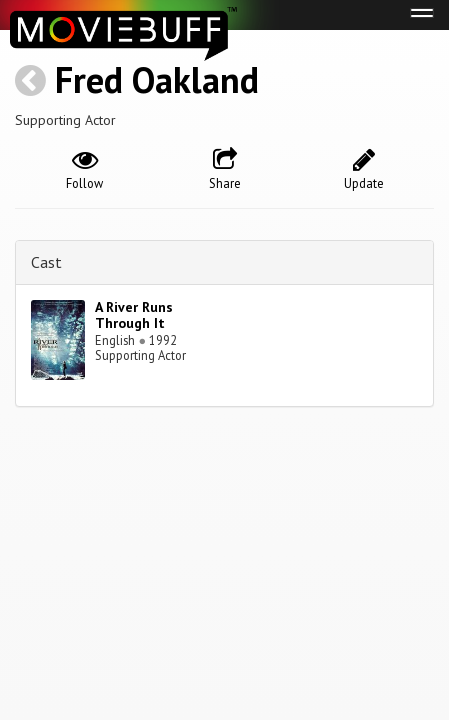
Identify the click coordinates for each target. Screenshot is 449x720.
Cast (46, 262)
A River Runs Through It (134, 315)
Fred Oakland (157, 79)
